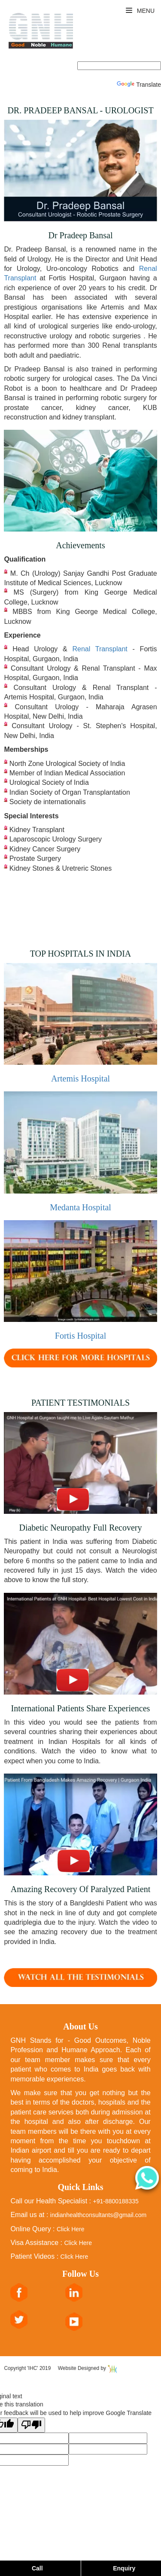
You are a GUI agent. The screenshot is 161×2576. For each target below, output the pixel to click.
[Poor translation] (31, 2425)
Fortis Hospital (80, 1335)
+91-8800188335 (115, 2201)
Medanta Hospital (80, 1207)
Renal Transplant (102, 649)
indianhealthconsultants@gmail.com (98, 2214)
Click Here (71, 2229)
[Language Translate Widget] (119, 65)
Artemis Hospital (80, 1078)
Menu (140, 10)
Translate (139, 84)
